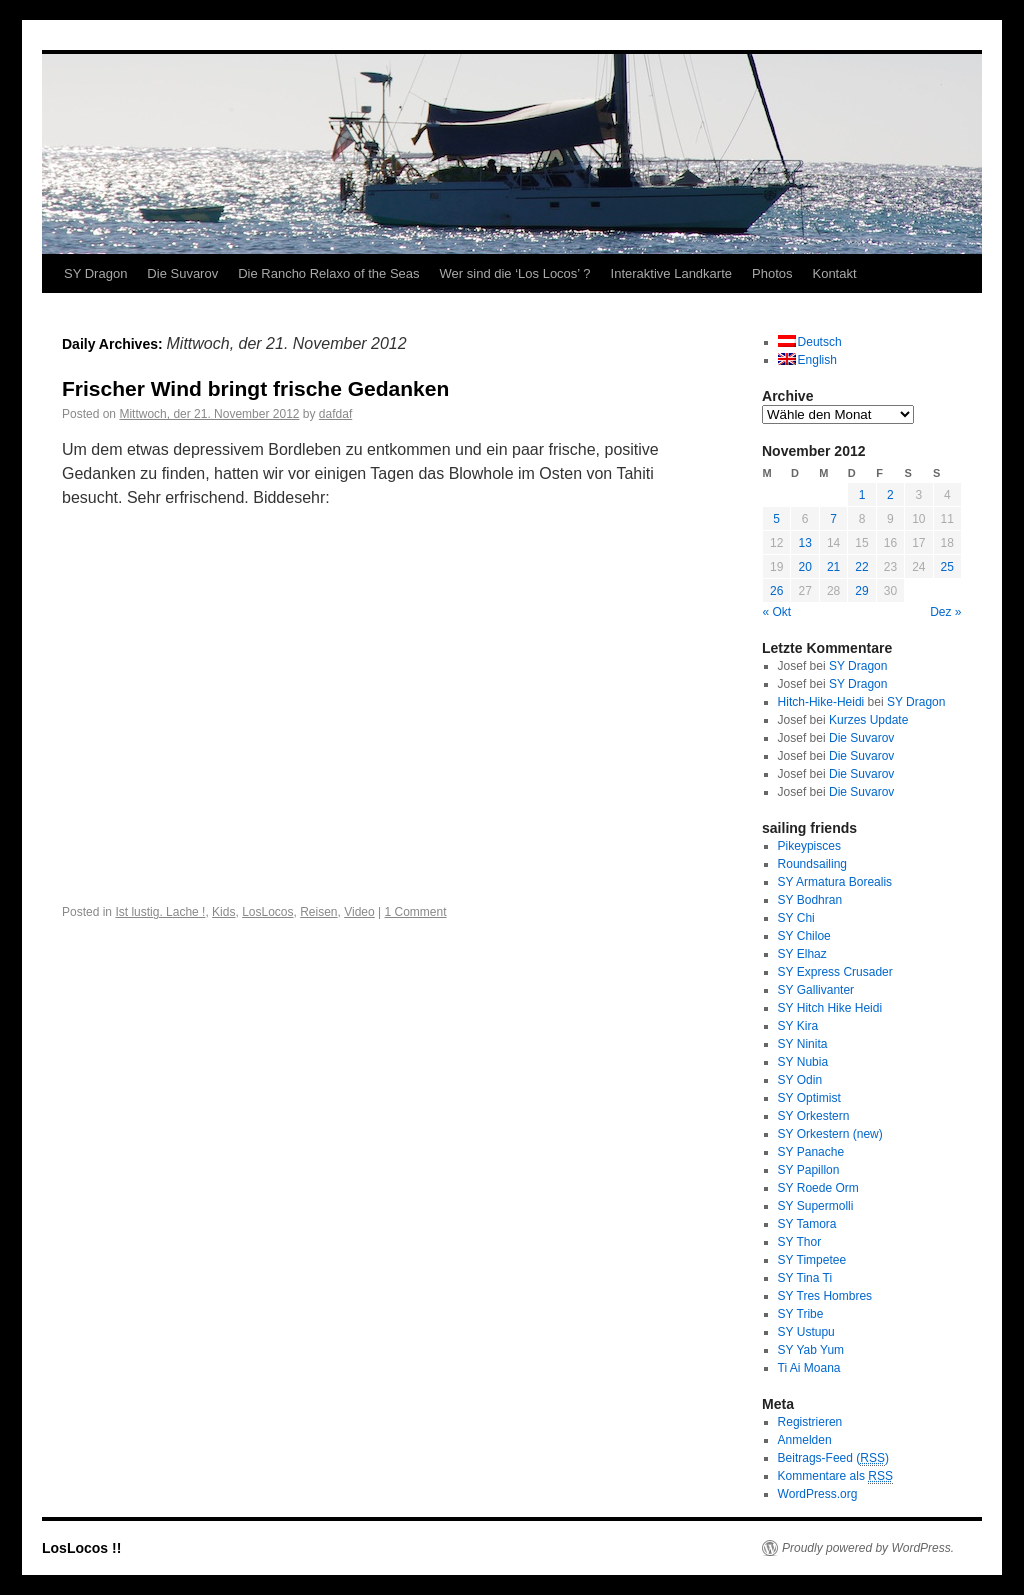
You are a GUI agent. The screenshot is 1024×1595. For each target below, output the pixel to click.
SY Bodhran (810, 900)
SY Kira (798, 1026)
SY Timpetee (812, 1260)
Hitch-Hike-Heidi (821, 702)
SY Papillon (809, 1170)
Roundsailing (812, 864)
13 (804, 543)
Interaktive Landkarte (671, 273)
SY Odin (800, 1080)
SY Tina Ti (805, 1278)
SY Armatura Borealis (835, 882)
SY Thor (800, 1242)
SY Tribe (801, 1314)
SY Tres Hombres (825, 1296)
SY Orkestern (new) (830, 1134)
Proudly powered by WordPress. (868, 1548)
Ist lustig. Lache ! (160, 912)
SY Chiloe (804, 936)
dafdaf (335, 414)
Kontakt (834, 273)
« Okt (777, 612)
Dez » (945, 612)
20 (804, 567)
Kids (223, 912)
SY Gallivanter (816, 990)
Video (359, 912)
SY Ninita (803, 1044)
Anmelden (805, 1440)
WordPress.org (818, 1494)
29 (861, 591)
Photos (772, 273)
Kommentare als (835, 1476)
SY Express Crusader (835, 972)
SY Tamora (807, 1224)
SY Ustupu (806, 1332)
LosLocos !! (81, 1548)
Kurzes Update (868, 720)
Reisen (318, 912)
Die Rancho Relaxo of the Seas (328, 273)
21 (833, 567)
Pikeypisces (809, 846)
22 (861, 567)
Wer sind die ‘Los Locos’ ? (515, 273)
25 (947, 567)
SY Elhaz (802, 954)
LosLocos (267, 912)
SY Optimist (809, 1098)
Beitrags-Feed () (833, 1458)
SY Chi (796, 918)
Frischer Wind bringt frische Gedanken (255, 388)
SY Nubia (803, 1062)
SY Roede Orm (818, 1188)
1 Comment (416, 912)
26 (776, 591)
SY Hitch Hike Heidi (830, 1008)
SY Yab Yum (811, 1350)
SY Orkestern (814, 1116)
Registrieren (810, 1422)
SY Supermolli (816, 1206)
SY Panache (811, 1152)
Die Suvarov (182, 273)
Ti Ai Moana (809, 1368)
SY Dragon (95, 273)
